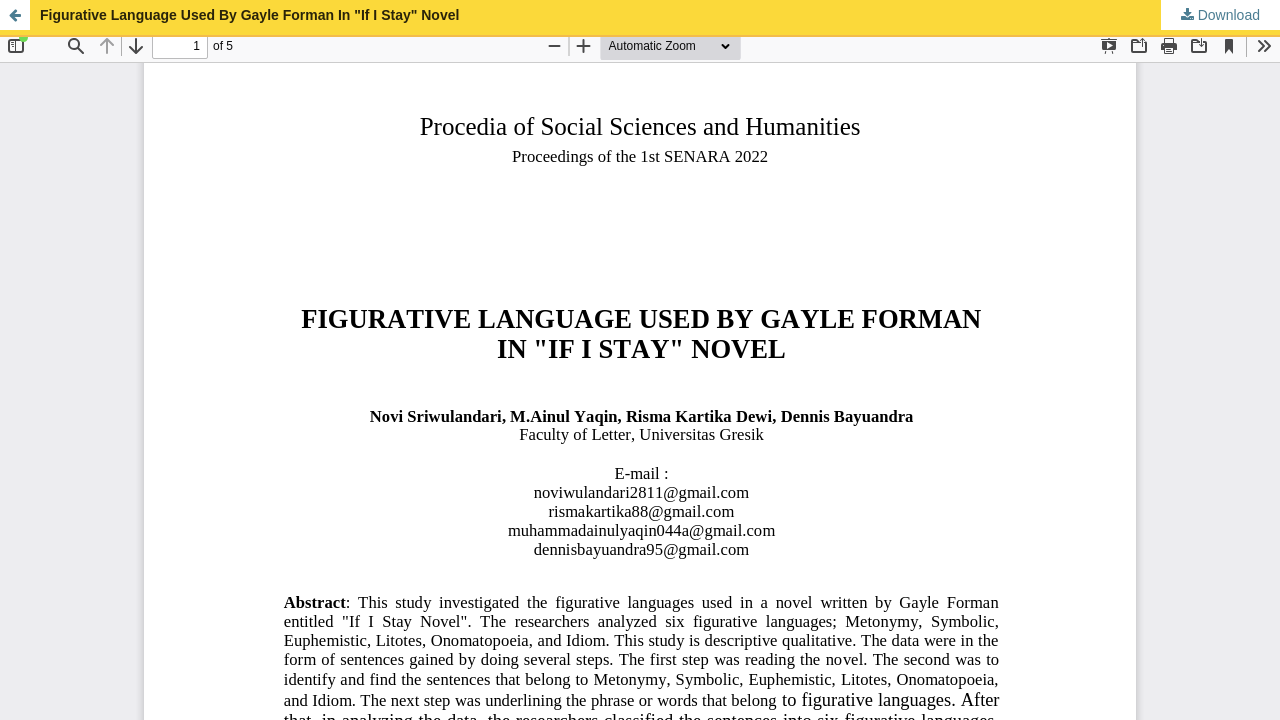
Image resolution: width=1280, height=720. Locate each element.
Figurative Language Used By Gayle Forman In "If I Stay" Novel (249, 15)
